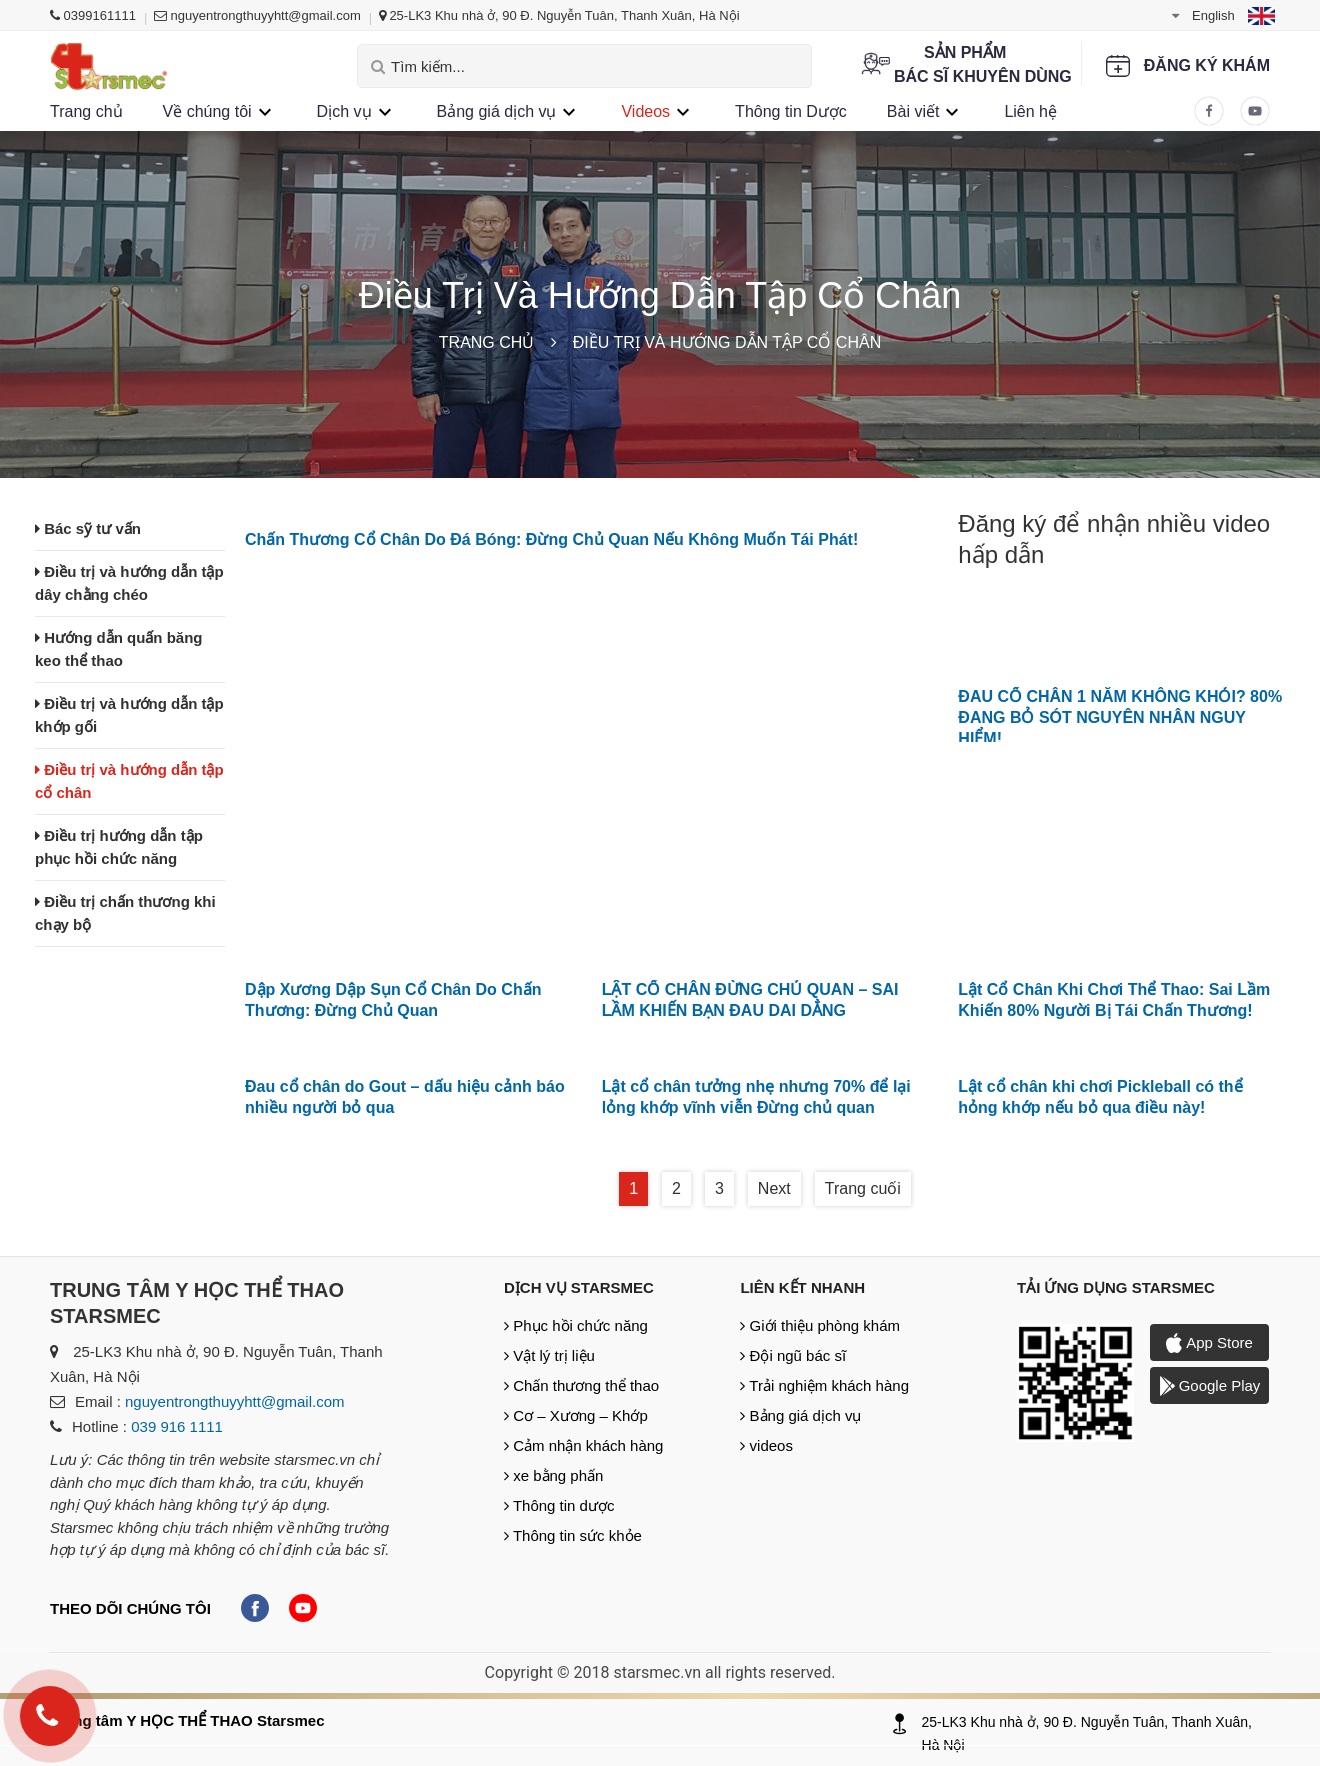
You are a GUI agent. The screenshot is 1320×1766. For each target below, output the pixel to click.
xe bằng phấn (553, 1475)
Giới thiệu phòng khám (820, 1325)
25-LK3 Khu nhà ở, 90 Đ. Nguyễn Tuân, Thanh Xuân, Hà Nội (559, 15)
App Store (1209, 1343)
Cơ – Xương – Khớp (576, 1415)
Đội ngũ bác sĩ (793, 1355)
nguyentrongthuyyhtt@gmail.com (257, 15)
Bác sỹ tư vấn (88, 528)
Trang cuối (863, 1188)
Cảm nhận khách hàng (583, 1445)
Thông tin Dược (791, 111)
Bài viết (913, 111)
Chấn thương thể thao (581, 1385)
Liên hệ (1030, 111)
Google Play (1210, 1386)
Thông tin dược (559, 1505)
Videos (645, 111)
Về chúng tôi (207, 111)
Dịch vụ (344, 111)
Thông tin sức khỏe (573, 1535)
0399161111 (93, 15)
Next (774, 1188)
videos (766, 1445)
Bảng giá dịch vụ (497, 111)
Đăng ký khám (1207, 65)
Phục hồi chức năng (576, 1325)
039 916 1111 (177, 1426)
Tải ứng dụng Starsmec (1116, 1287)
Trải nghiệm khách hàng (824, 1385)
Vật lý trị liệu (549, 1355)
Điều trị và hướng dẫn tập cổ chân (727, 342)
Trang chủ (86, 111)
